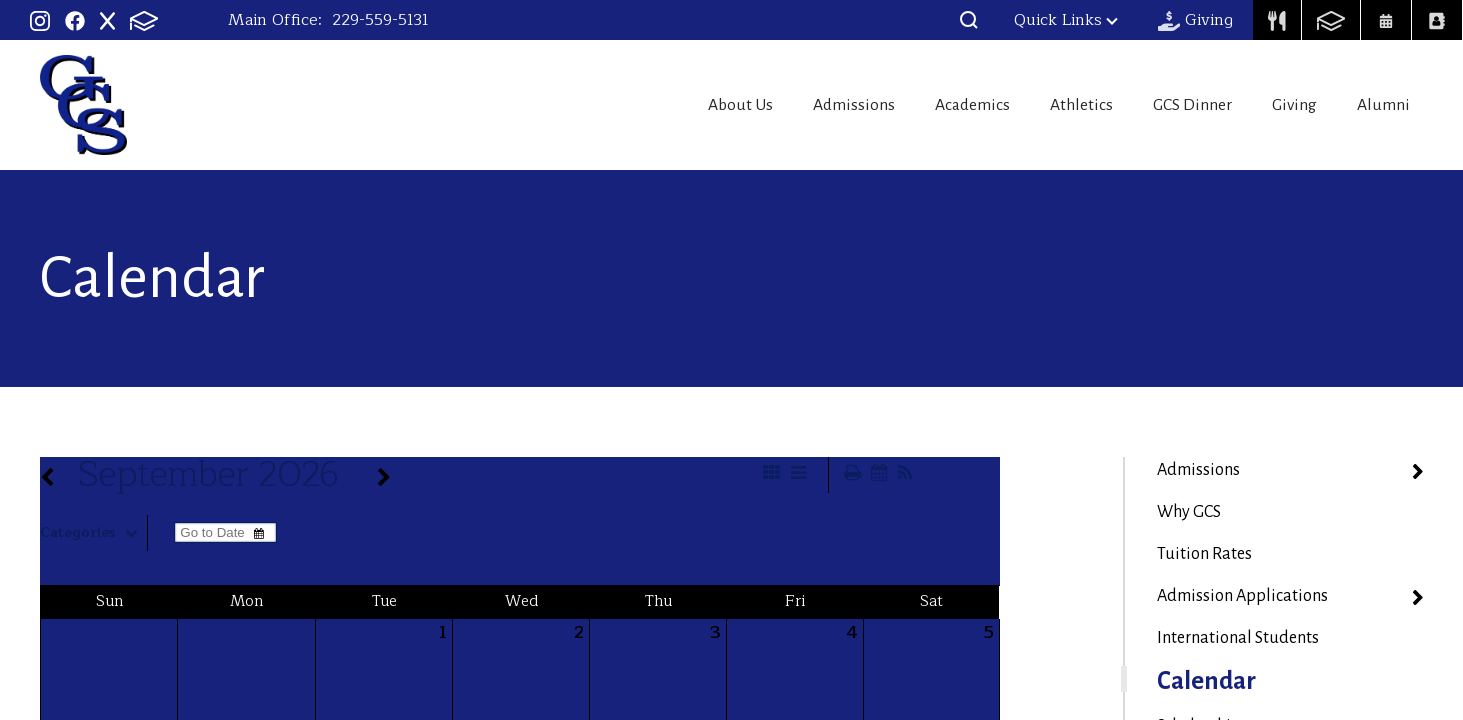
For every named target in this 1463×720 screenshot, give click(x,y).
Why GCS (1189, 512)
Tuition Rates (1204, 554)
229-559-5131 (380, 20)
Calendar (1206, 681)
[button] (969, 20)
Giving (1289, 105)
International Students (1238, 638)
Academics (939, 105)
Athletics (1057, 105)
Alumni (1388, 105)
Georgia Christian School (83, 105)
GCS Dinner (1178, 105)
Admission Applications (1242, 596)
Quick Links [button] (1066, 20)
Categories (93, 533)
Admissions (810, 105)
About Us (688, 105)
